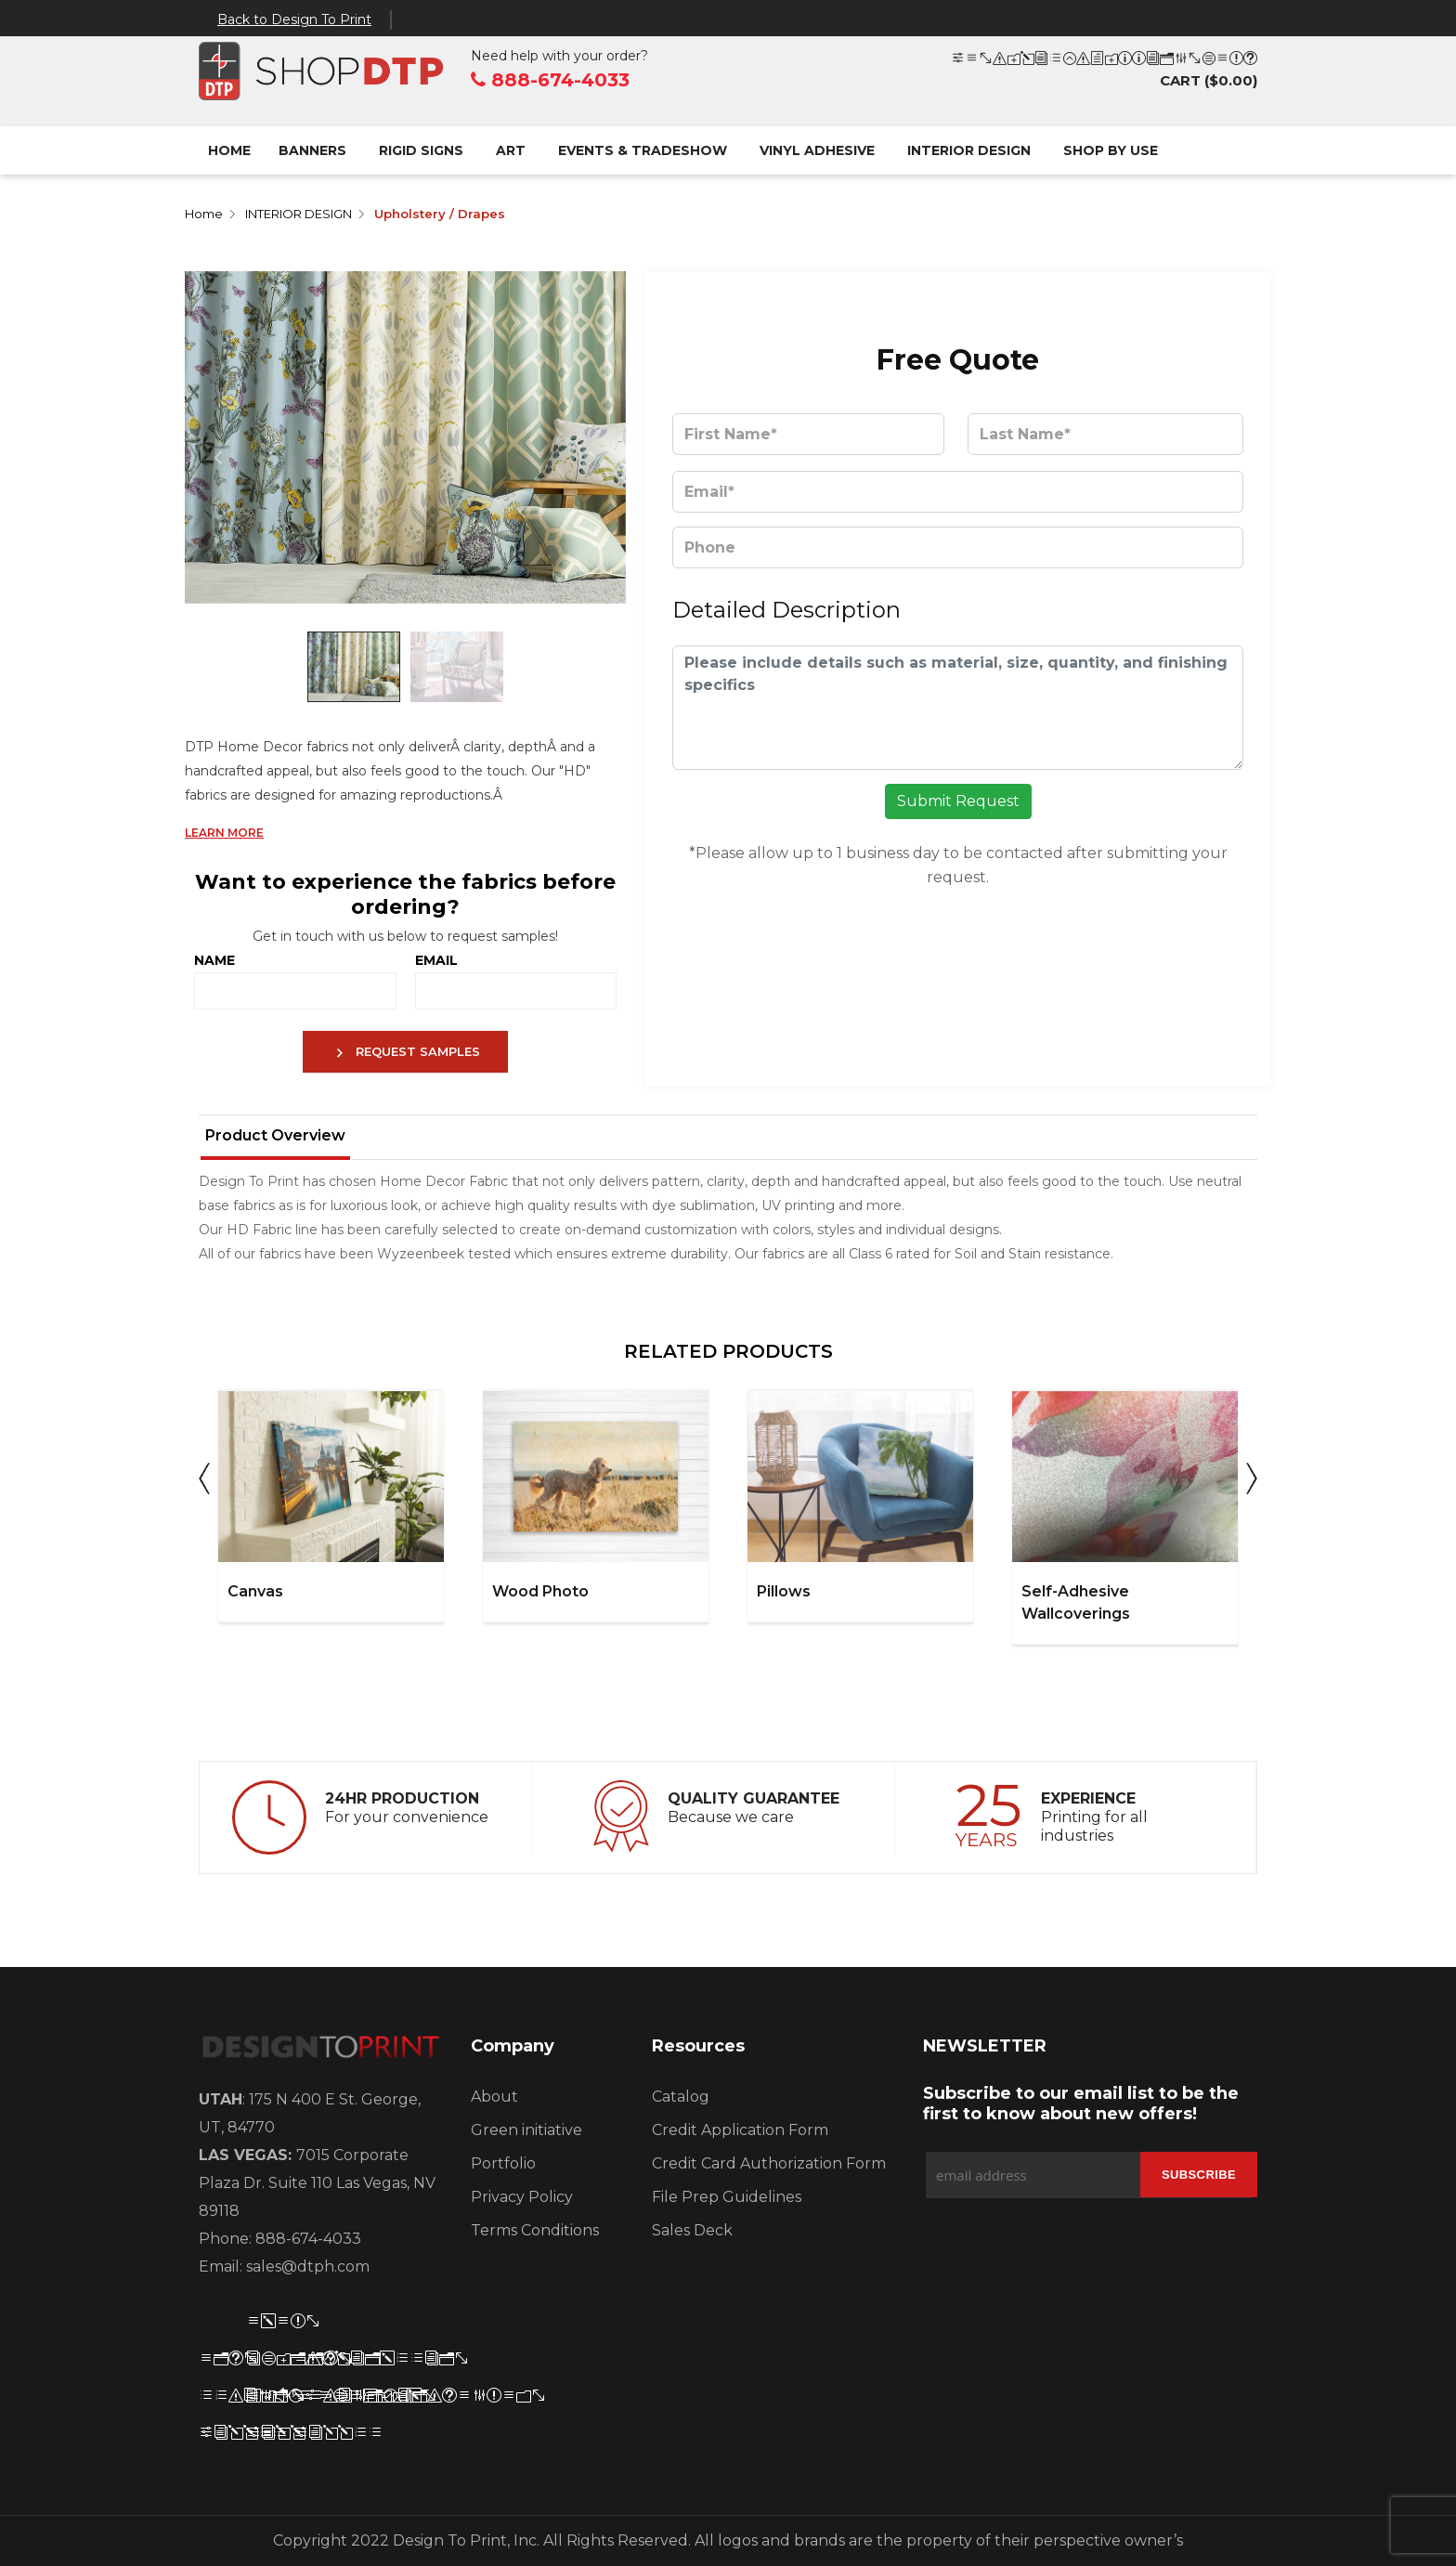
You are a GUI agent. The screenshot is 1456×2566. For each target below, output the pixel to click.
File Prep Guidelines (726, 2197)
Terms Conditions (535, 2230)
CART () (1104, 69)
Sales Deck (692, 2230)
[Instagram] (312, 2359)
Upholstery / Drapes (439, 213)
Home (229, 150)
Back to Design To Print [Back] (294, 19)
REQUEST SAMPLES (406, 1053)
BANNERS (312, 150)
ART (511, 150)
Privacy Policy (522, 2197)
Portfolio (503, 2163)
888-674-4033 (550, 80)
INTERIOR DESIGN (969, 150)
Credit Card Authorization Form (769, 2163)
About (494, 2096)
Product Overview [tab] (275, 1135)
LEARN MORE (224, 833)
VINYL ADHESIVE (817, 150)
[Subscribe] (1198, 2174)
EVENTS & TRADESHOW (642, 150)
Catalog (680, 2096)
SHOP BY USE (1110, 150)
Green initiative (526, 2130)
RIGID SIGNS (421, 150)
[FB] (217, 2359)
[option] (331, 1506)
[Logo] (321, 2051)
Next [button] (1251, 1483)
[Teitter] (264, 2322)
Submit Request (958, 801)
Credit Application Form (740, 2130)
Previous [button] (204, 1483)
